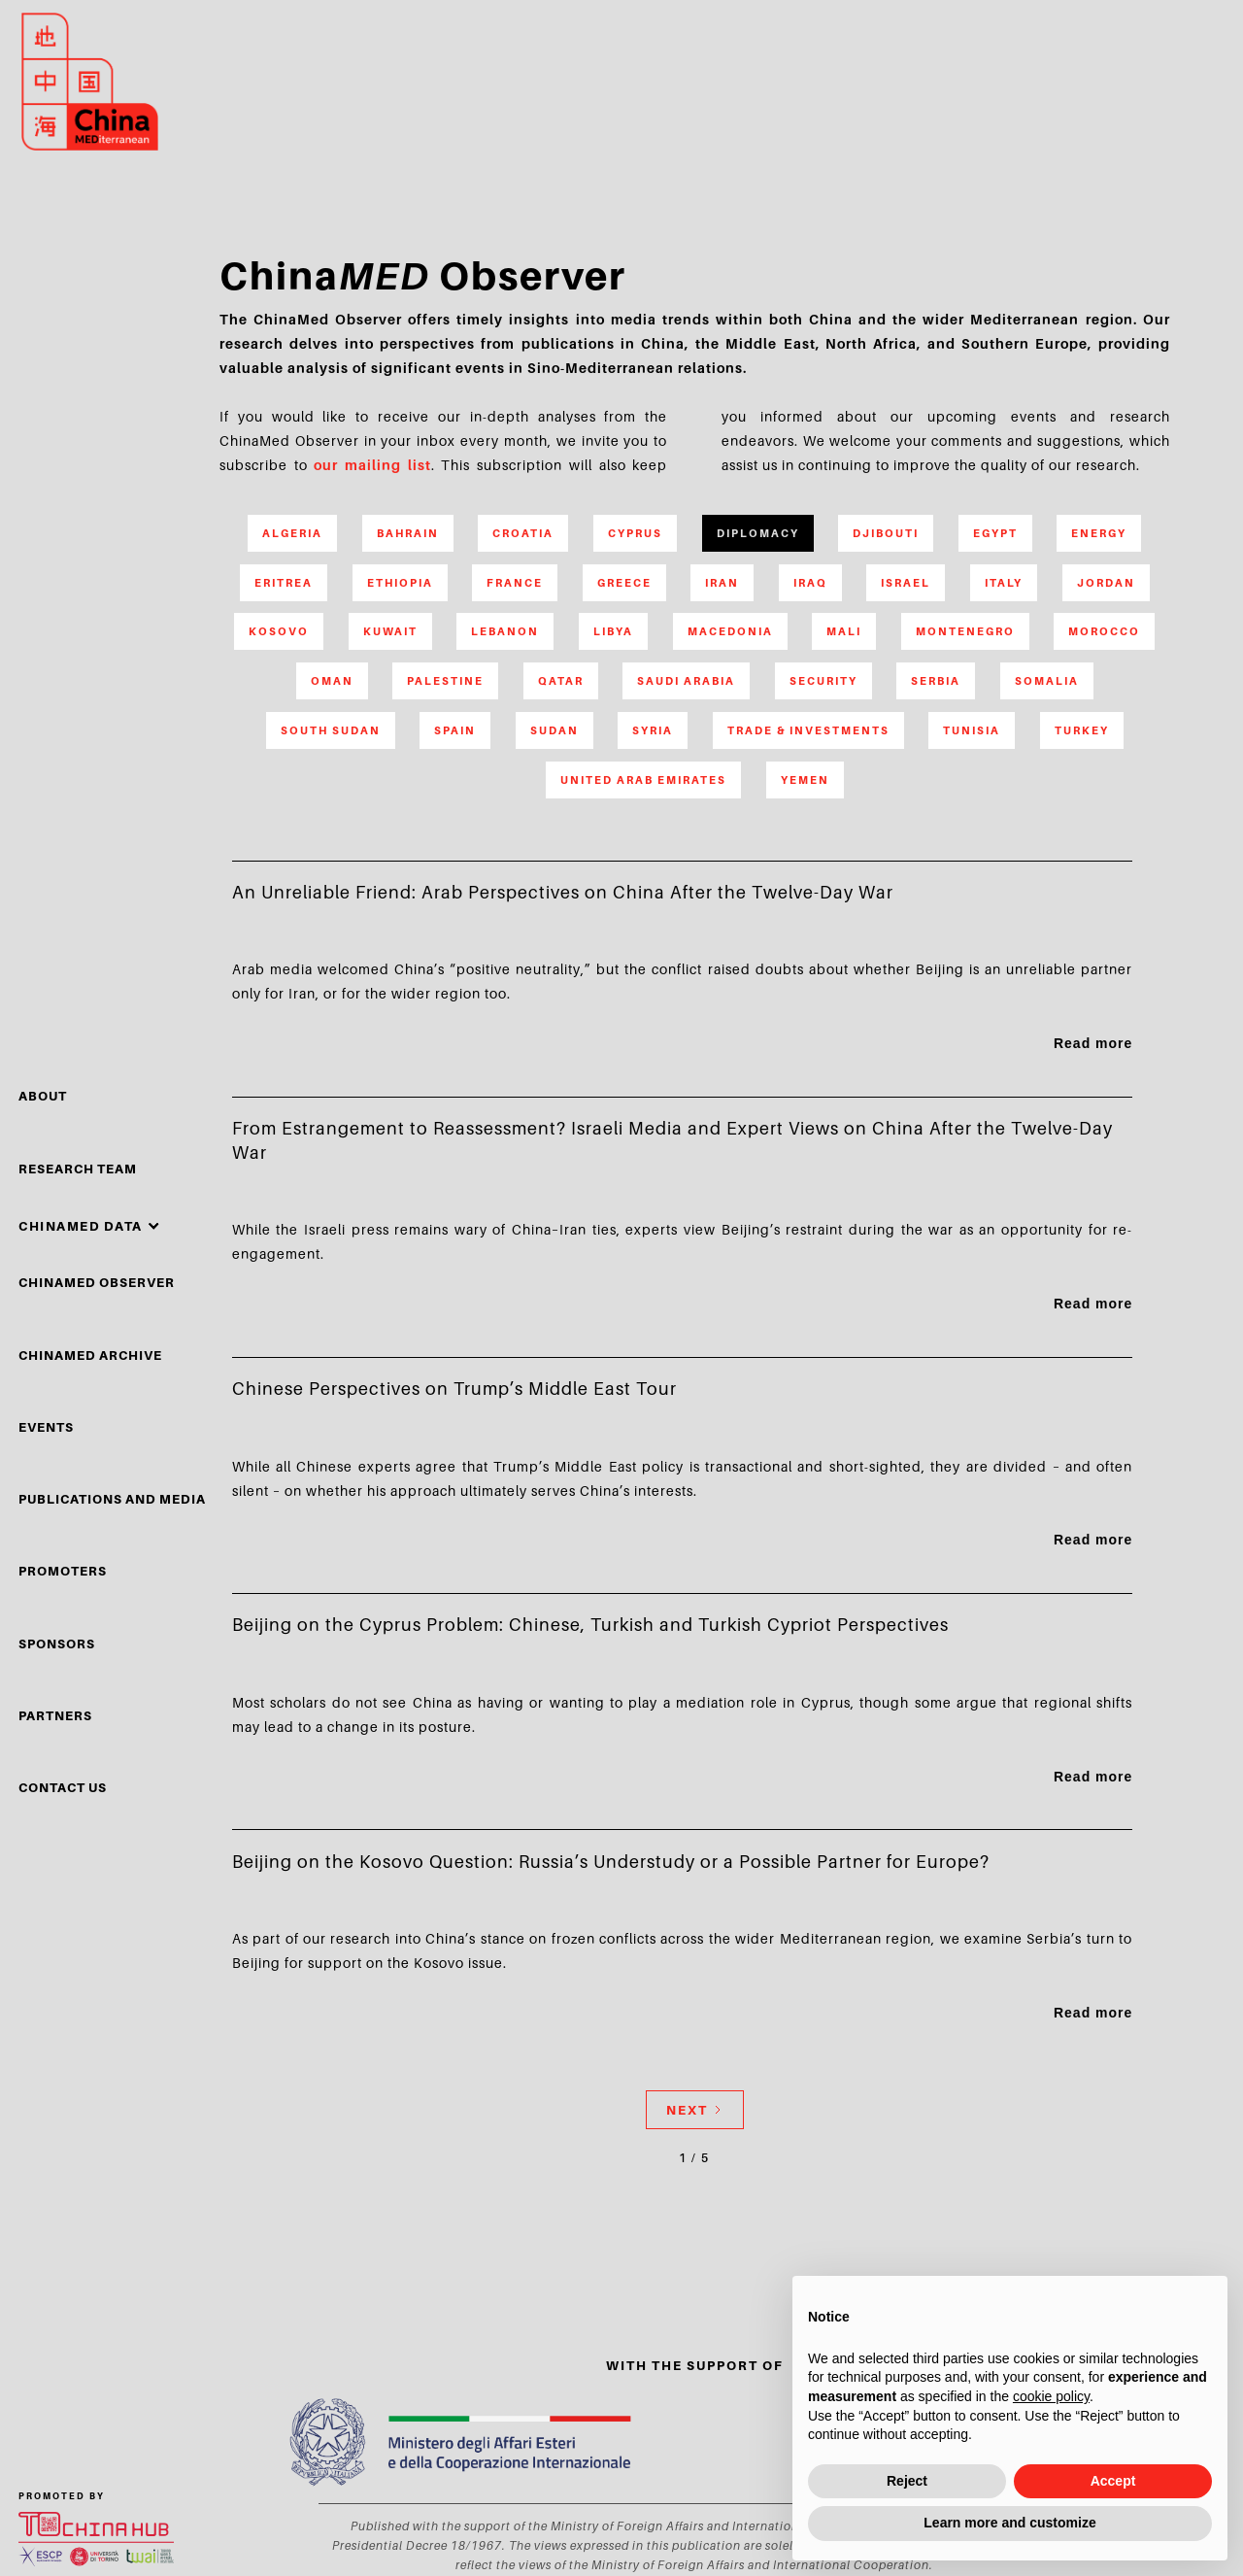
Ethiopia (400, 583)
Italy (1004, 583)
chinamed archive (90, 1355)
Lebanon (505, 631)
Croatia (523, 533)
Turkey (1082, 730)
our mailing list (372, 465)
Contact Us (62, 1787)
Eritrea (283, 583)
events (46, 1427)
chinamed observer (96, 1282)
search (1156, 89)
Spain (455, 730)
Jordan (1106, 583)
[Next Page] (695, 2109)
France (515, 583)
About (42, 1095)
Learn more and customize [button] (1009, 2522)
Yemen (805, 780)
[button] (89, 1226)
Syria (652, 730)
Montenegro (965, 631)
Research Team (77, 1168)
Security (823, 681)
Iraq (810, 583)
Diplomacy (758, 533)
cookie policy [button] (1051, 2396)
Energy (1098, 533)
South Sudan (331, 730)
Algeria (292, 533)
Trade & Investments (808, 730)
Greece (624, 583)
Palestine (445, 681)
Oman (332, 681)
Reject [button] (907, 2481)
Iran (722, 583)
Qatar (561, 681)
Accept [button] (1113, 2481)
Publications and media (112, 1499)
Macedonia (730, 631)
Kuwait (390, 631)
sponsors (56, 1643)
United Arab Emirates (643, 780)
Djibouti (886, 533)
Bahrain (408, 533)
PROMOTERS (62, 1570)
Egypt (995, 533)
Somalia (1047, 681)
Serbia (935, 681)
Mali (843, 631)
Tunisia (971, 730)
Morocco (1104, 631)
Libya (613, 631)
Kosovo (279, 631)
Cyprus (635, 533)
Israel (905, 583)
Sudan (554, 730)
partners (55, 1715)
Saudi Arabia (686, 681)
